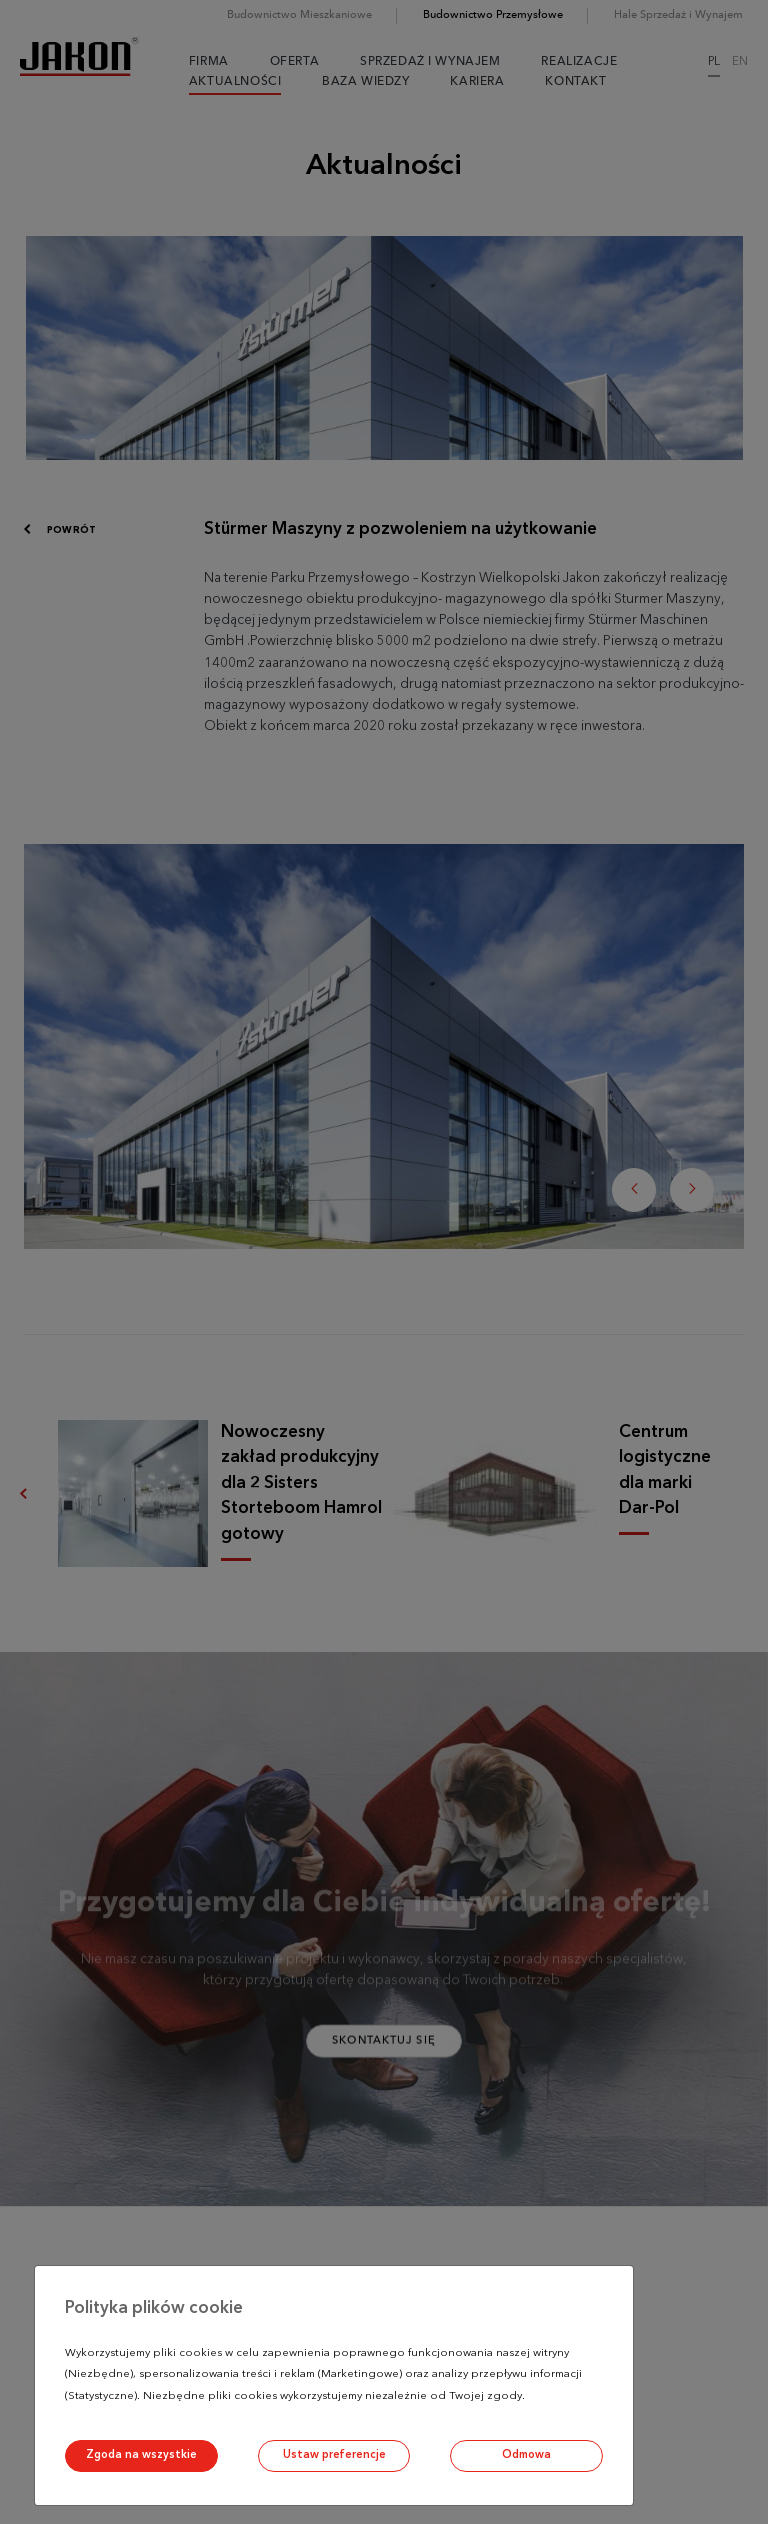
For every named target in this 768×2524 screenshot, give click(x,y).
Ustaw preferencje (334, 2455)
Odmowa (526, 2455)
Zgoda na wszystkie (141, 2455)
